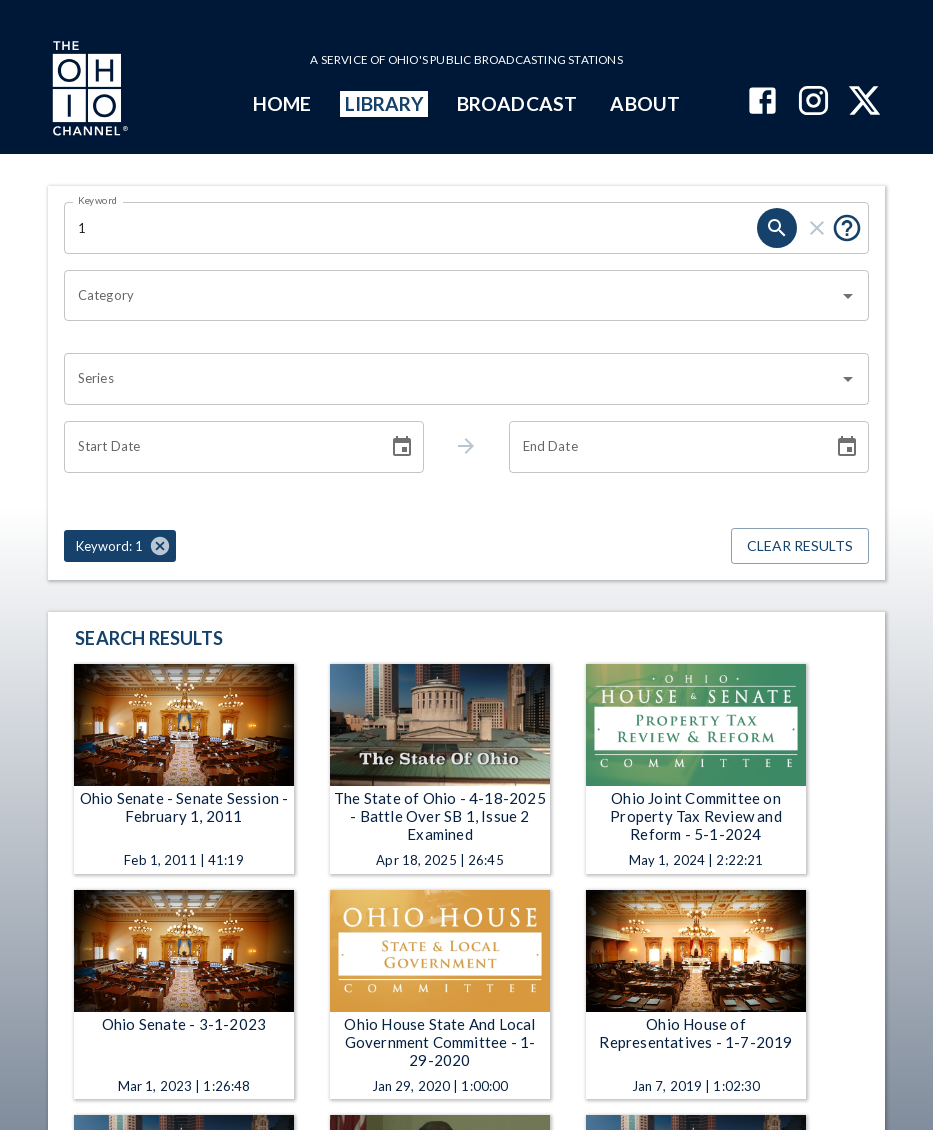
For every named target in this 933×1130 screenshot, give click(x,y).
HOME (282, 103)
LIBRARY (384, 103)
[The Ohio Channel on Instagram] (813, 102)
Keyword (98, 200)
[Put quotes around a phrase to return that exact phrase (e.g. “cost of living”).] (847, 228)
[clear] (817, 228)
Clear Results (800, 546)
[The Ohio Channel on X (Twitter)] (864, 102)
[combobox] (451, 296)
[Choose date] (402, 447)
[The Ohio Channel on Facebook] (762, 102)
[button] (120, 546)
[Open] (848, 296)
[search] (777, 228)
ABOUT (644, 103)
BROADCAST (517, 103)
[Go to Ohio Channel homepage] (88, 91)
